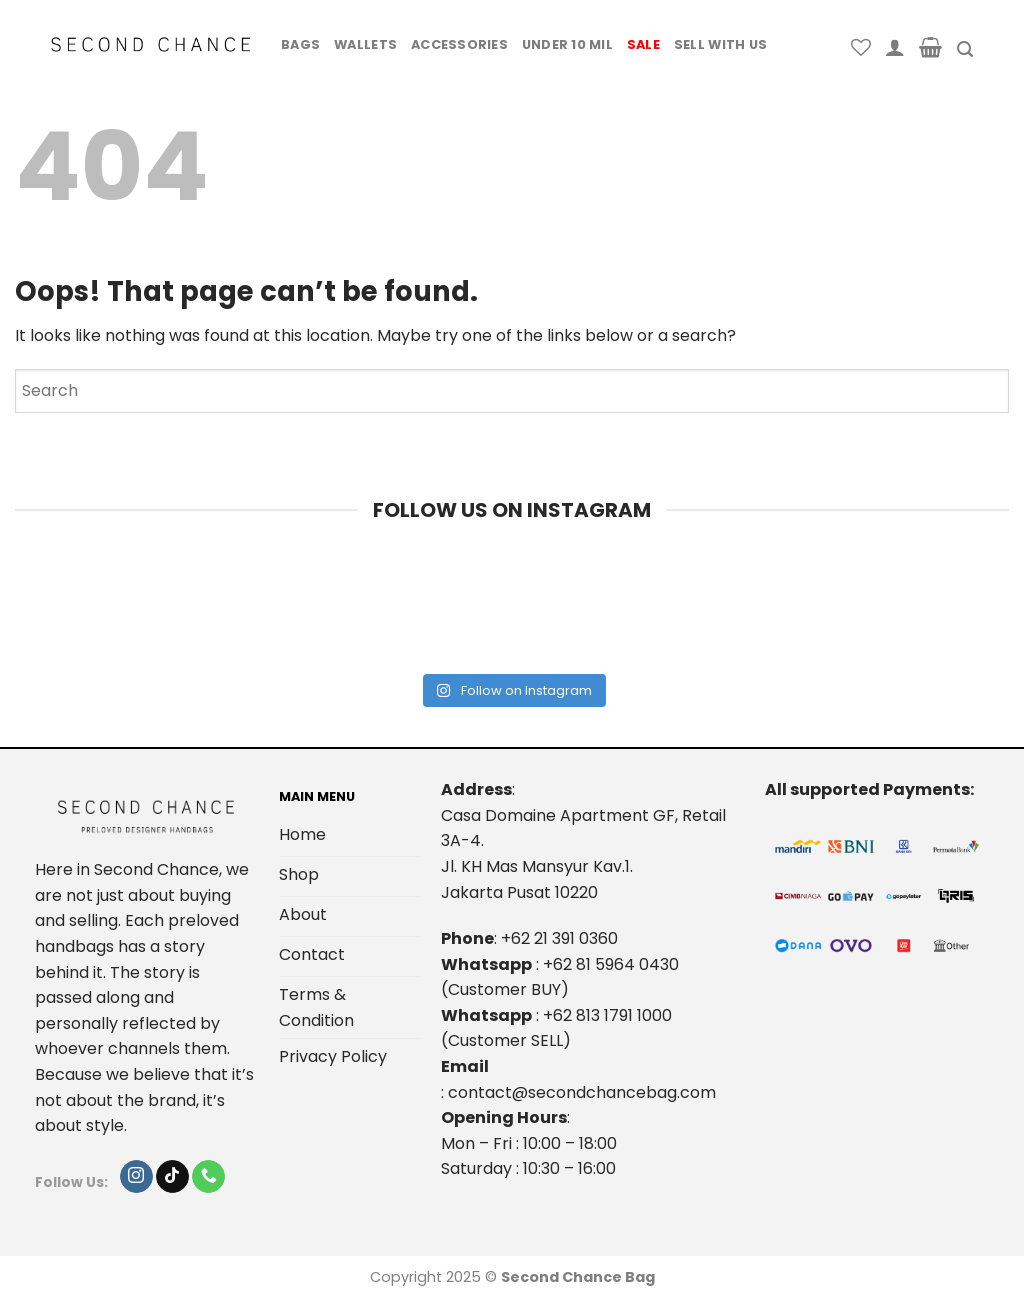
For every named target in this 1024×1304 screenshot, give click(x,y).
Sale (643, 44)
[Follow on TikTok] (172, 1177)
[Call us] (208, 1177)
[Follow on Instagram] (136, 1177)
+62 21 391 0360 (559, 938)
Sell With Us (720, 44)
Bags (300, 44)
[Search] (965, 49)
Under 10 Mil (567, 44)
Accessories (459, 44)
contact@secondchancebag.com (582, 1092)
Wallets (365, 44)
